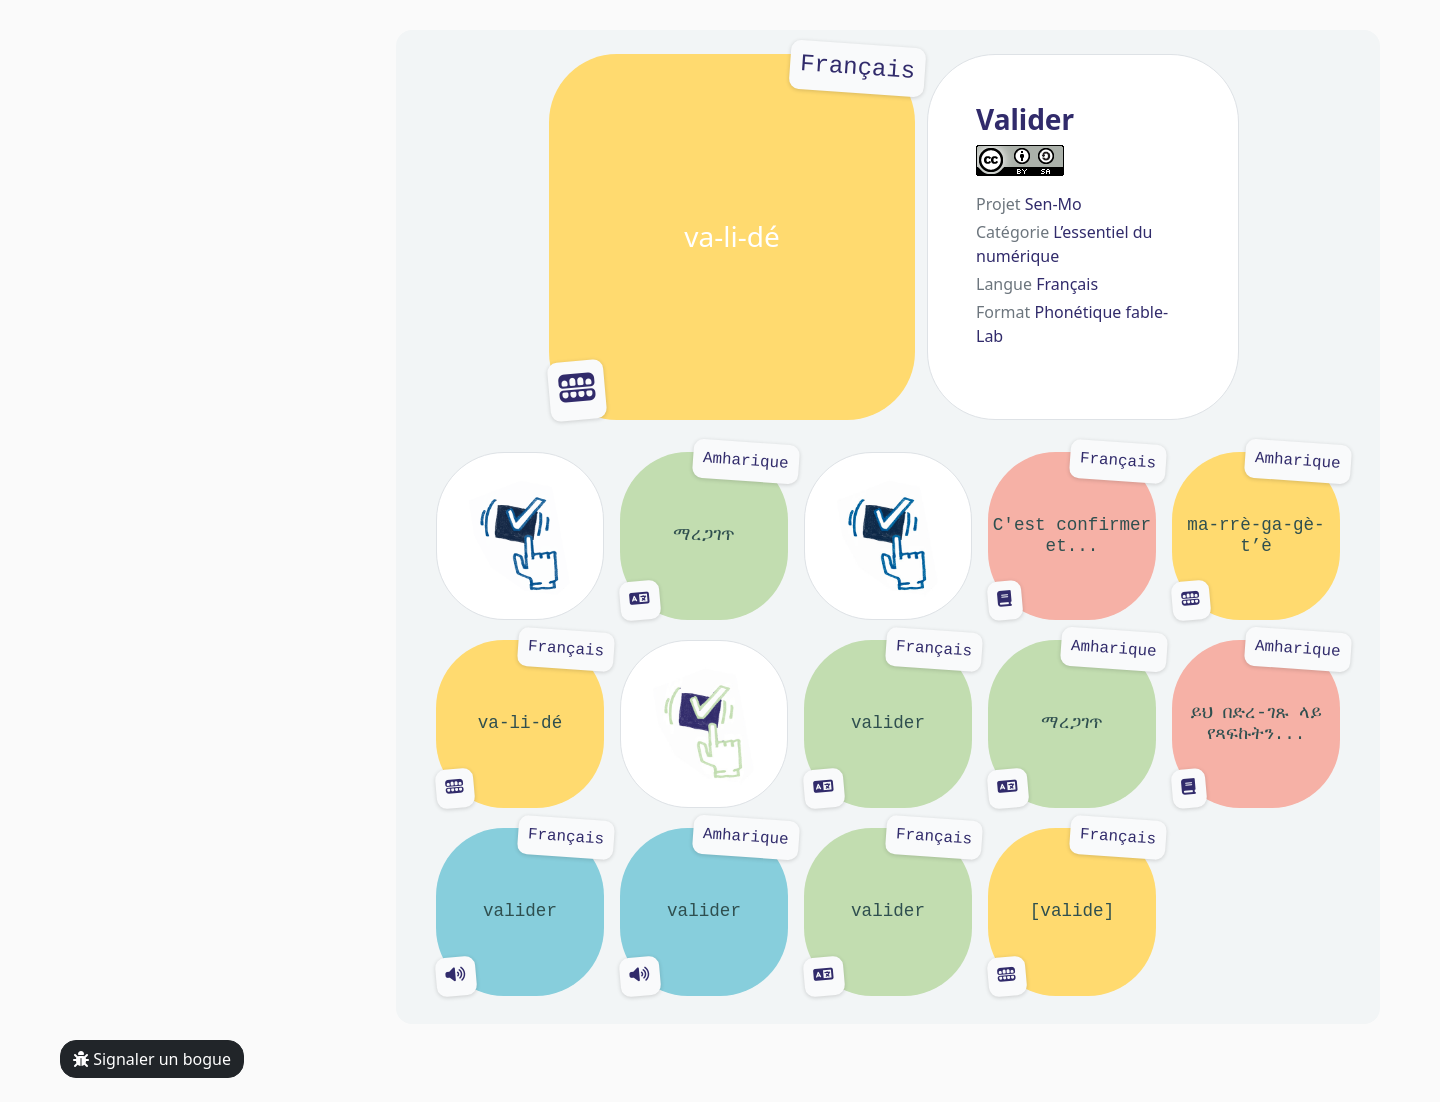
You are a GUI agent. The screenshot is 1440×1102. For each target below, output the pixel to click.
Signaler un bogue (152, 1059)
